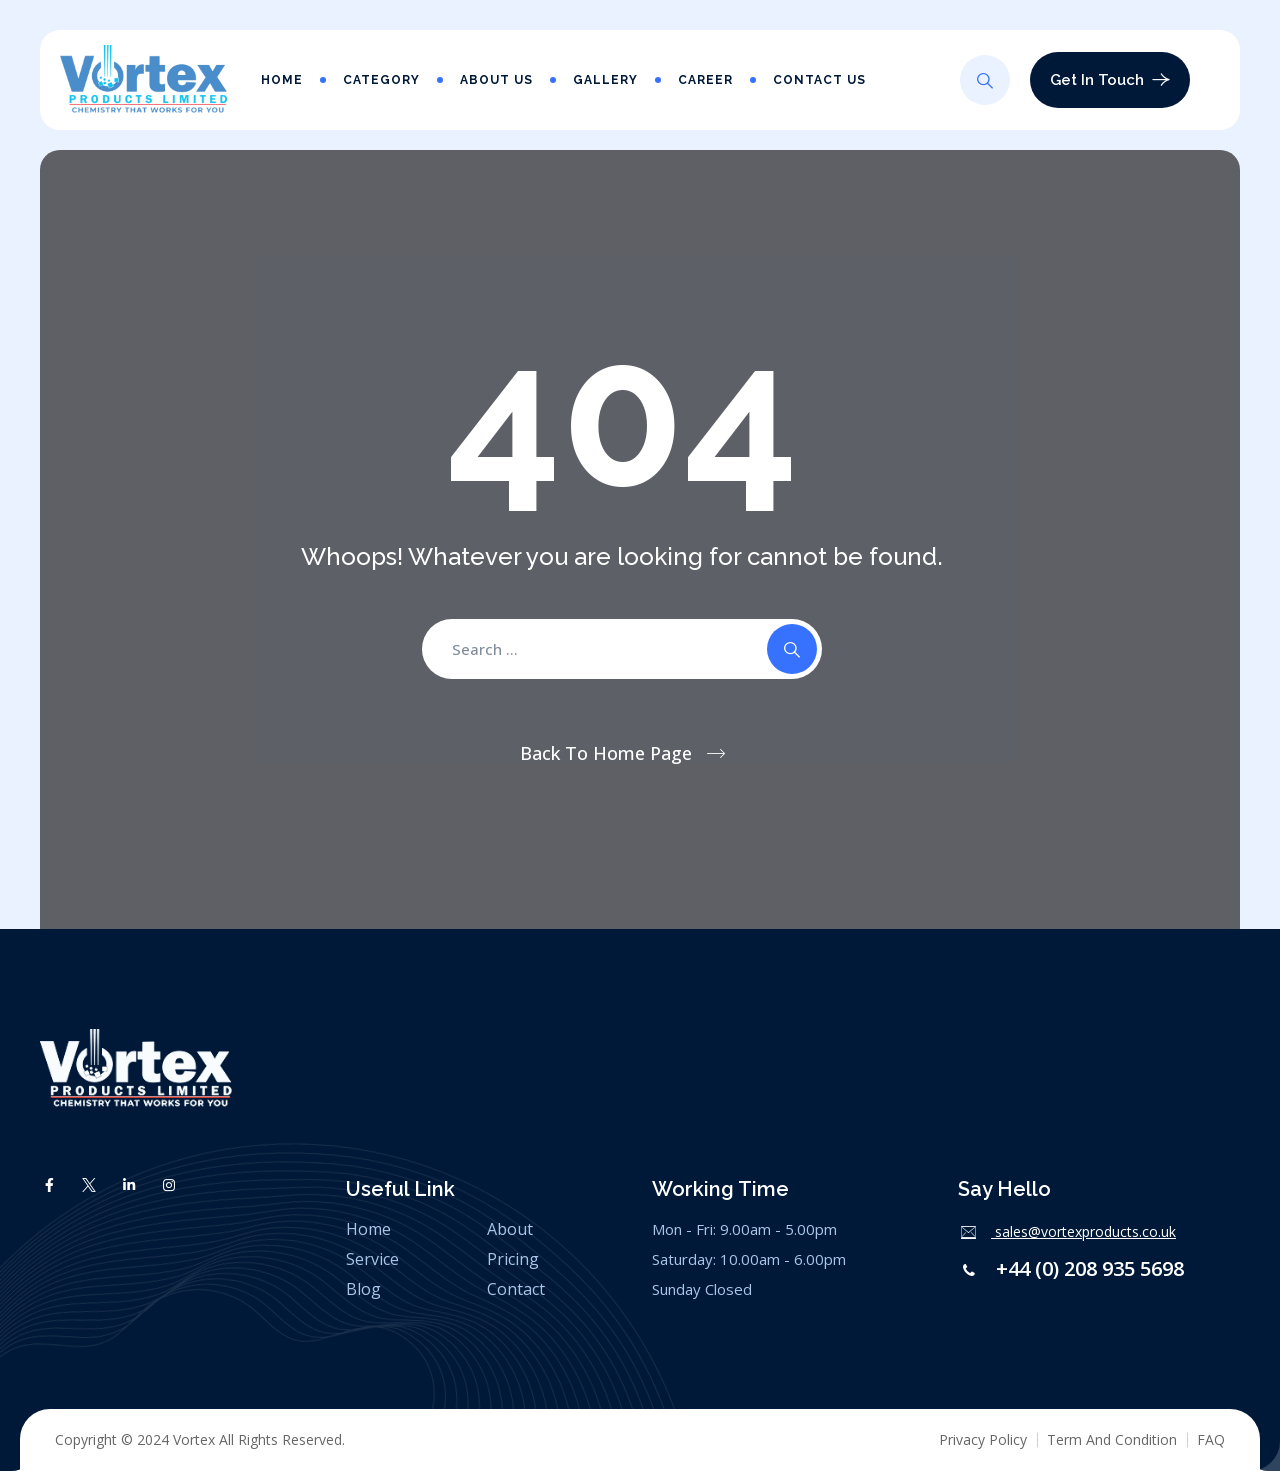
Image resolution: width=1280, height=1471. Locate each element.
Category (381, 80)
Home (282, 80)
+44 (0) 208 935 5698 (1087, 1268)
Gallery (605, 80)
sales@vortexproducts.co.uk (1083, 1231)
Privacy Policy (983, 1439)
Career (705, 80)
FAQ (1211, 1439)
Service (372, 1259)
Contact (516, 1289)
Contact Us (819, 80)
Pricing (513, 1259)
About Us (496, 80)
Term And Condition (1112, 1439)
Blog (363, 1289)
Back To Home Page (606, 753)
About (510, 1229)
